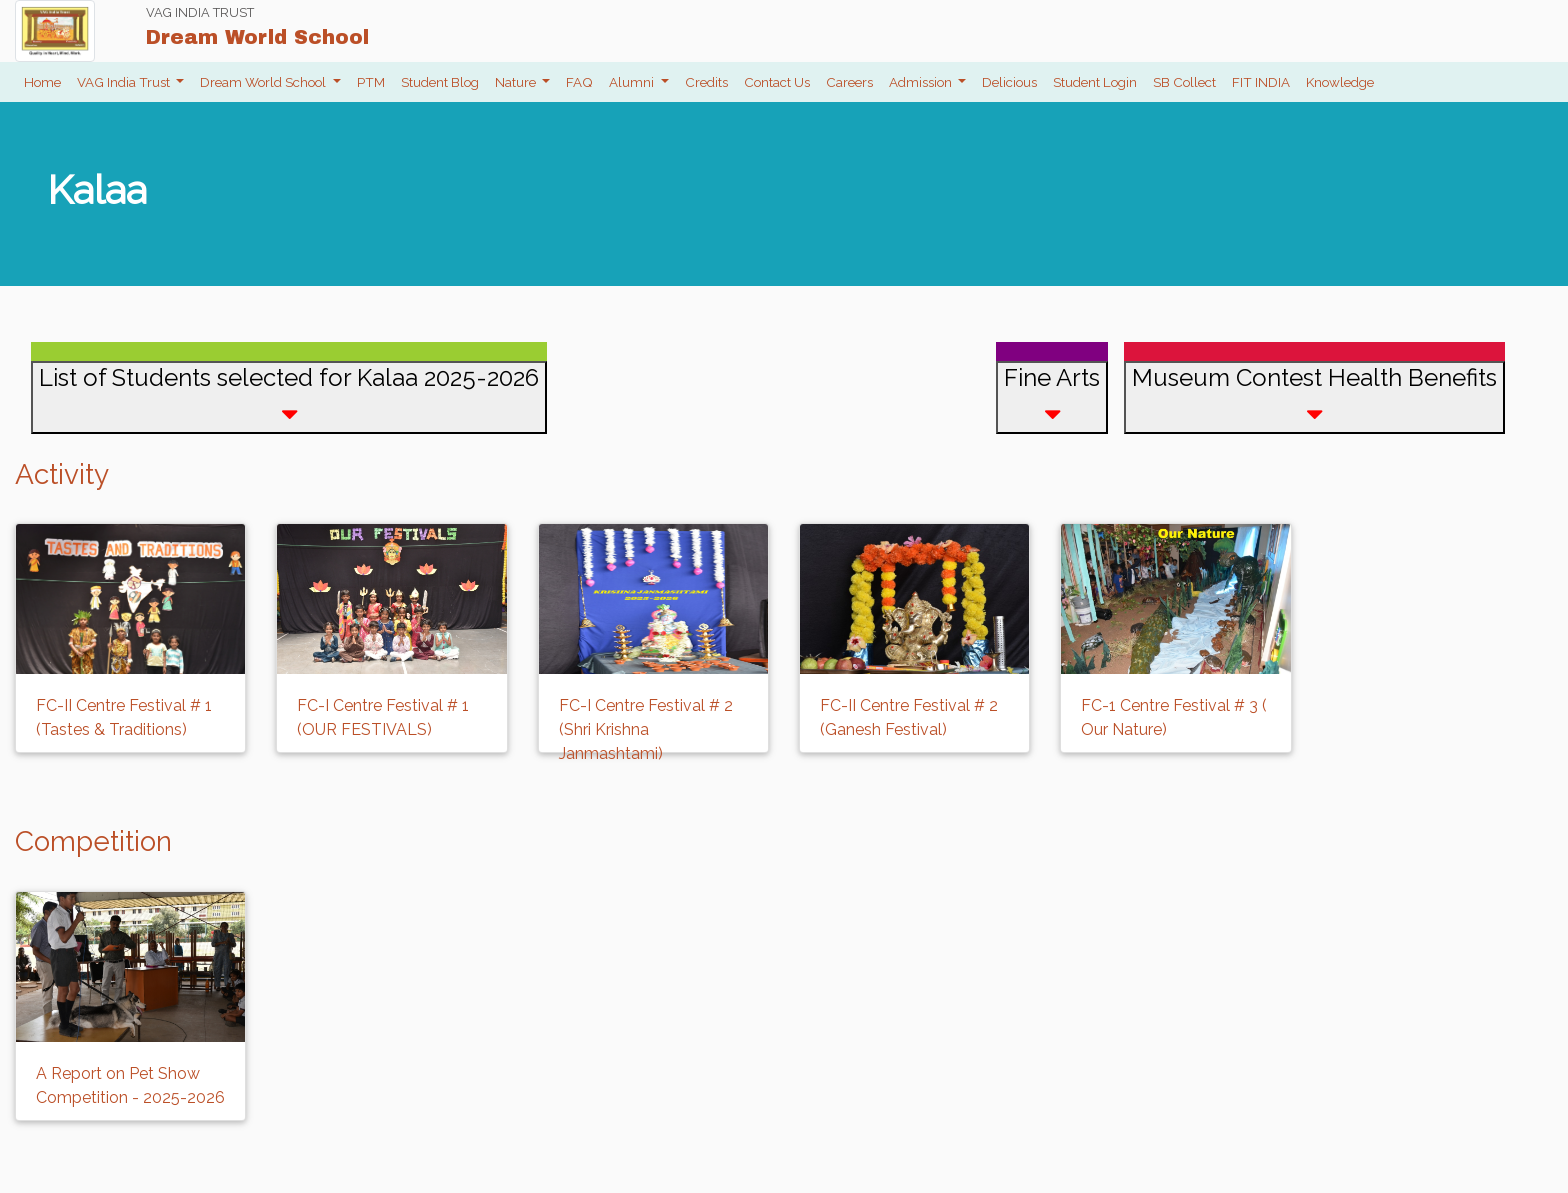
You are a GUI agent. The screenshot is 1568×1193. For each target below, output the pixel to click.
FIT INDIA (1261, 82)
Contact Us (777, 82)
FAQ (579, 82)
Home (42, 82)
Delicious (1009, 82)
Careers (849, 82)
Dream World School (264, 82)
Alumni (633, 82)
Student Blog (440, 82)
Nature (517, 82)
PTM (371, 82)
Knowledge (1340, 82)
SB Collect (1184, 82)
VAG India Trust (125, 82)
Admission (922, 82)
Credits (706, 82)
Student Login (1095, 82)
